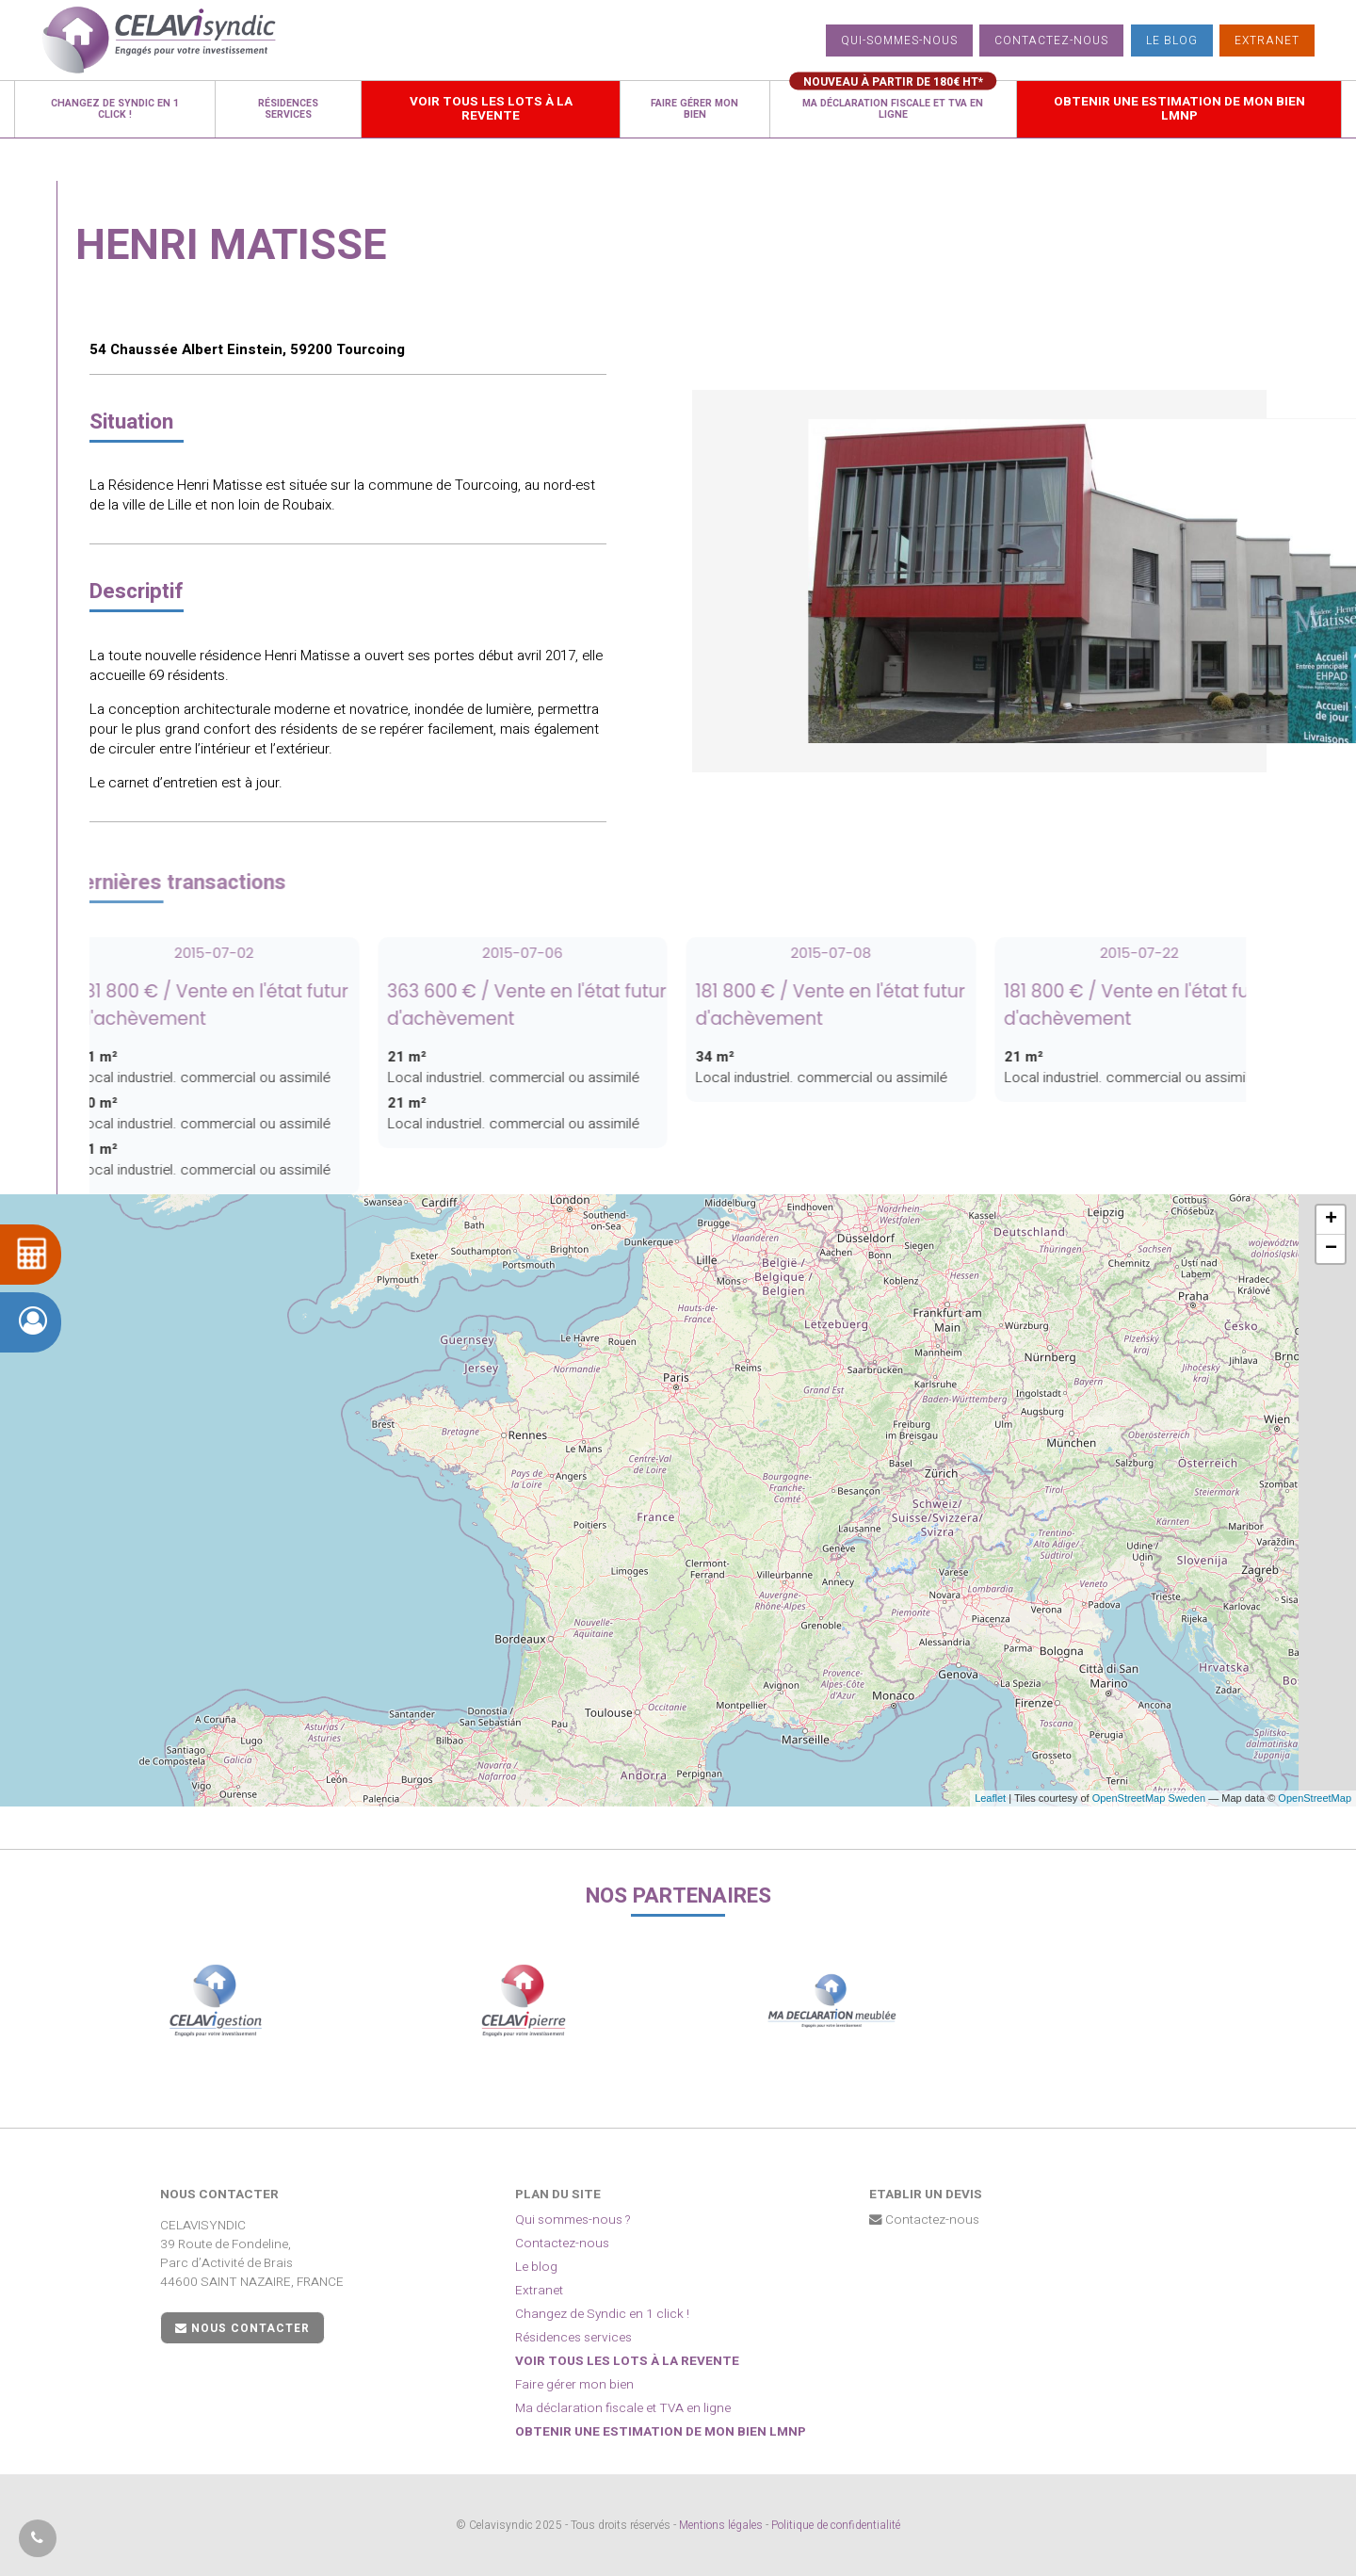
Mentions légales (721, 2525)
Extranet (1267, 40)
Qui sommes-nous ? (573, 2220)
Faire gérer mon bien (574, 2384)
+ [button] (1331, 1220)
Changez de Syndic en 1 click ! (602, 2314)
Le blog (1172, 40)
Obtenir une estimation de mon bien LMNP (660, 2431)
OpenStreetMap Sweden (1148, 1798)
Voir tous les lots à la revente (627, 2361)
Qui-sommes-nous (899, 40)
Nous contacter (242, 2328)
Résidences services (573, 2337)
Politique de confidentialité (835, 2525)
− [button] (1331, 1249)
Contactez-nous (1051, 40)
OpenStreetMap (1314, 1798)
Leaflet (990, 1798)
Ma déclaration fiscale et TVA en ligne (623, 2408)
